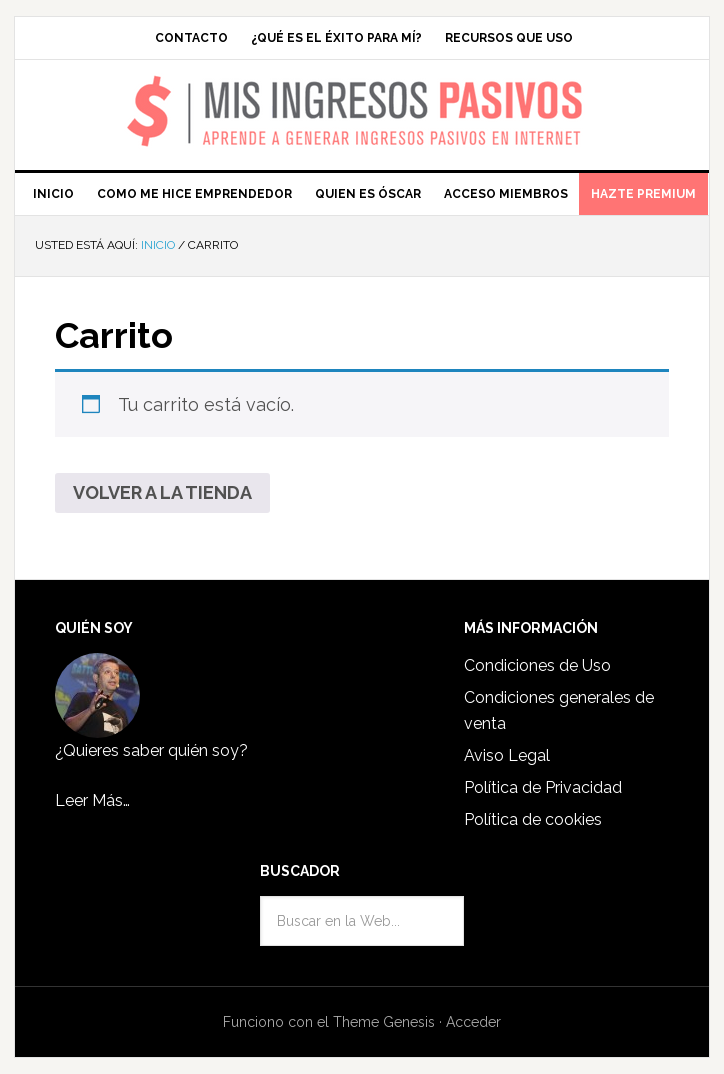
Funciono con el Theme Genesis (329, 1022)
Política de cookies (533, 819)
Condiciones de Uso (537, 665)
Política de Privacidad (543, 787)
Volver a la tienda (162, 492)
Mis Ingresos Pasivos (362, 86)
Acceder (473, 1022)
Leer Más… (92, 800)
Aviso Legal (507, 755)
